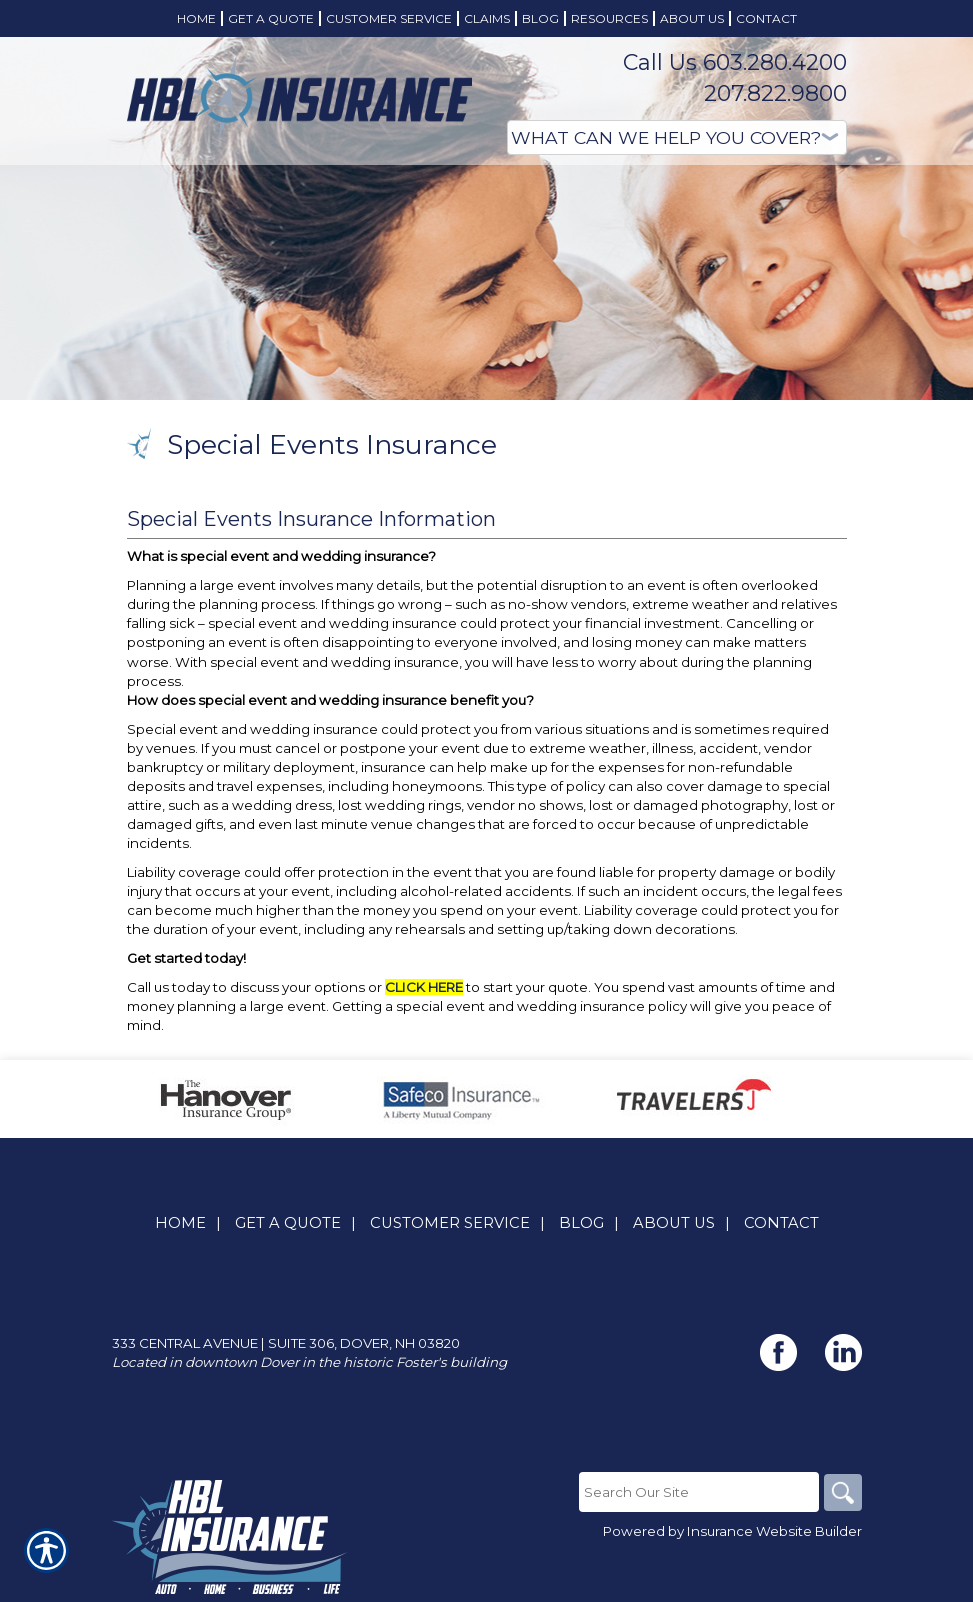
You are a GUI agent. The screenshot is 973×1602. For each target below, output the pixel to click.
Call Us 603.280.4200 (735, 62)
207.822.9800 (775, 93)
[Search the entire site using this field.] (697, 1492)
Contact (781, 1223)
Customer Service (450, 1223)
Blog (581, 1223)
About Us (674, 1223)
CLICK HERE (424, 987)
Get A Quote (288, 1223)
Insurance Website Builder (774, 1532)
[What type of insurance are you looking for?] (677, 137)
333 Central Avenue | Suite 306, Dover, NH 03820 (286, 1343)
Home (180, 1223)
